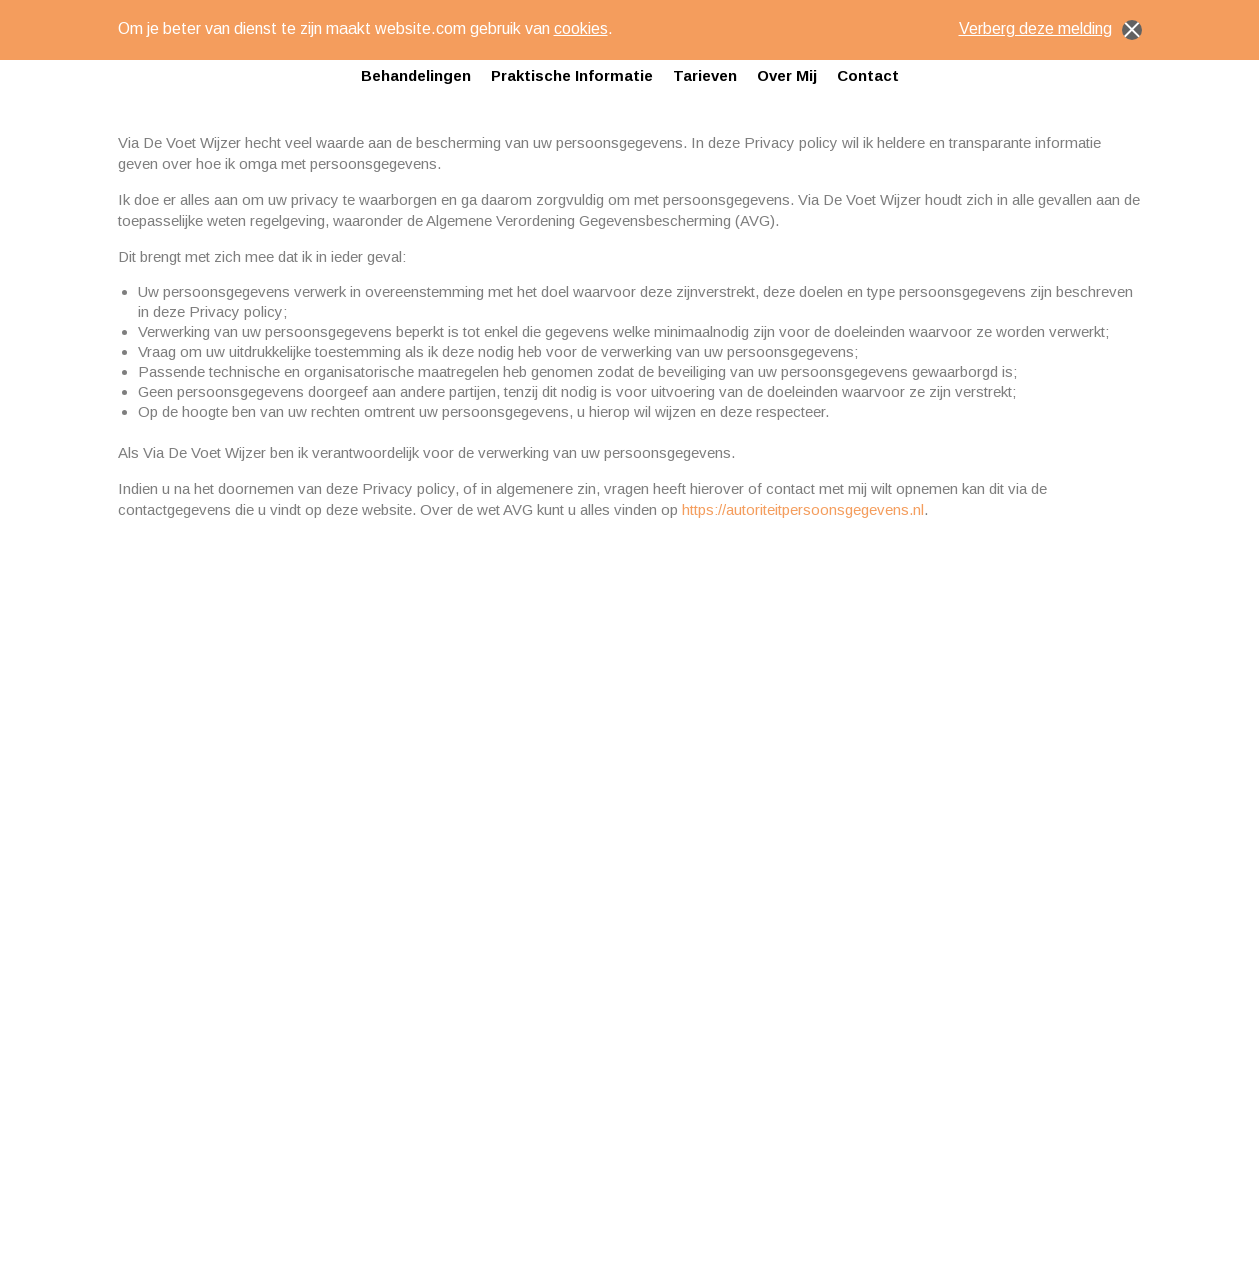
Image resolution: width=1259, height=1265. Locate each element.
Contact (868, 75)
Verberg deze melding (1050, 30)
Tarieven (705, 75)
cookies (581, 28)
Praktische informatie (572, 75)
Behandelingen (416, 75)
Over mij (787, 75)
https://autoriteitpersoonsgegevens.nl (803, 509)
